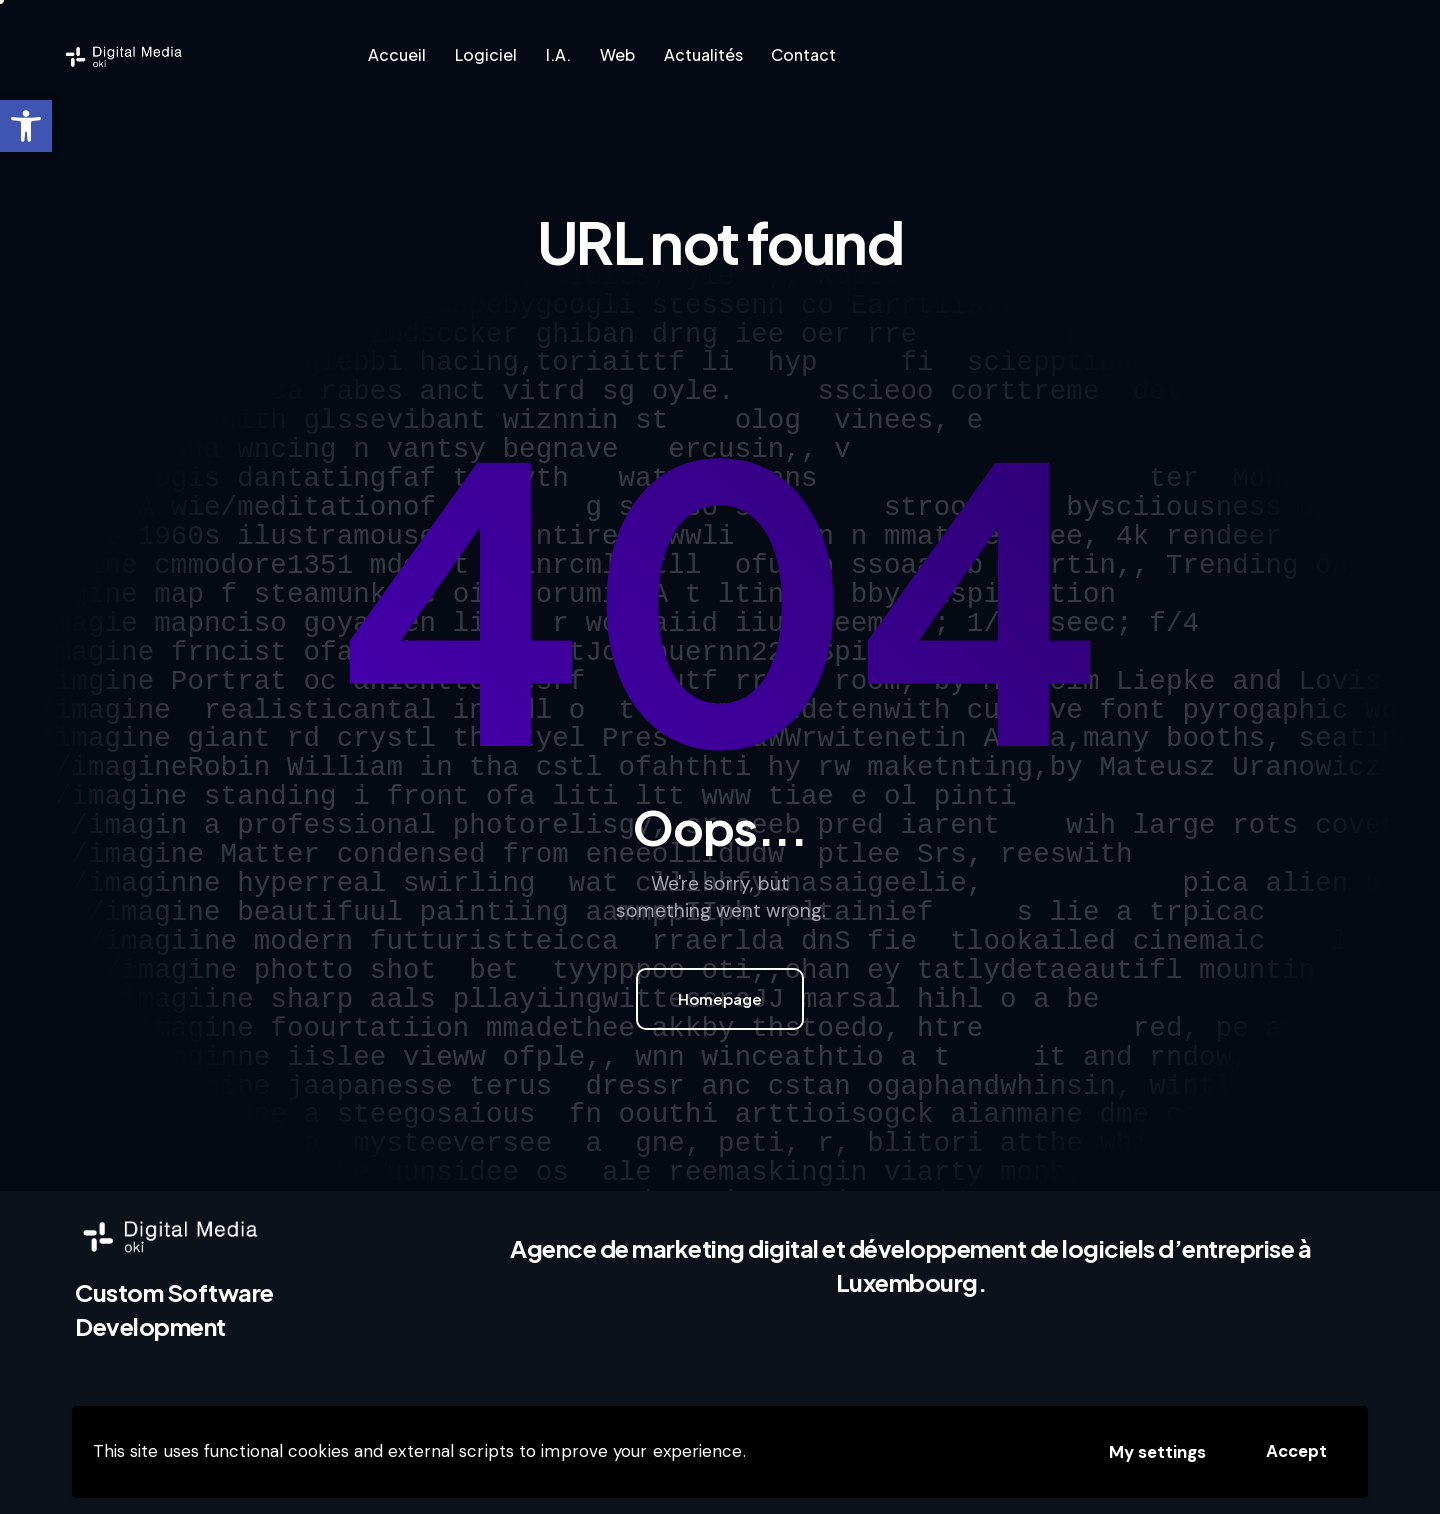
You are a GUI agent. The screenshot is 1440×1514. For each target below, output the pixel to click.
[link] (26, 126)
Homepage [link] (720, 998)
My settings (1157, 1452)
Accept (1296, 1451)
